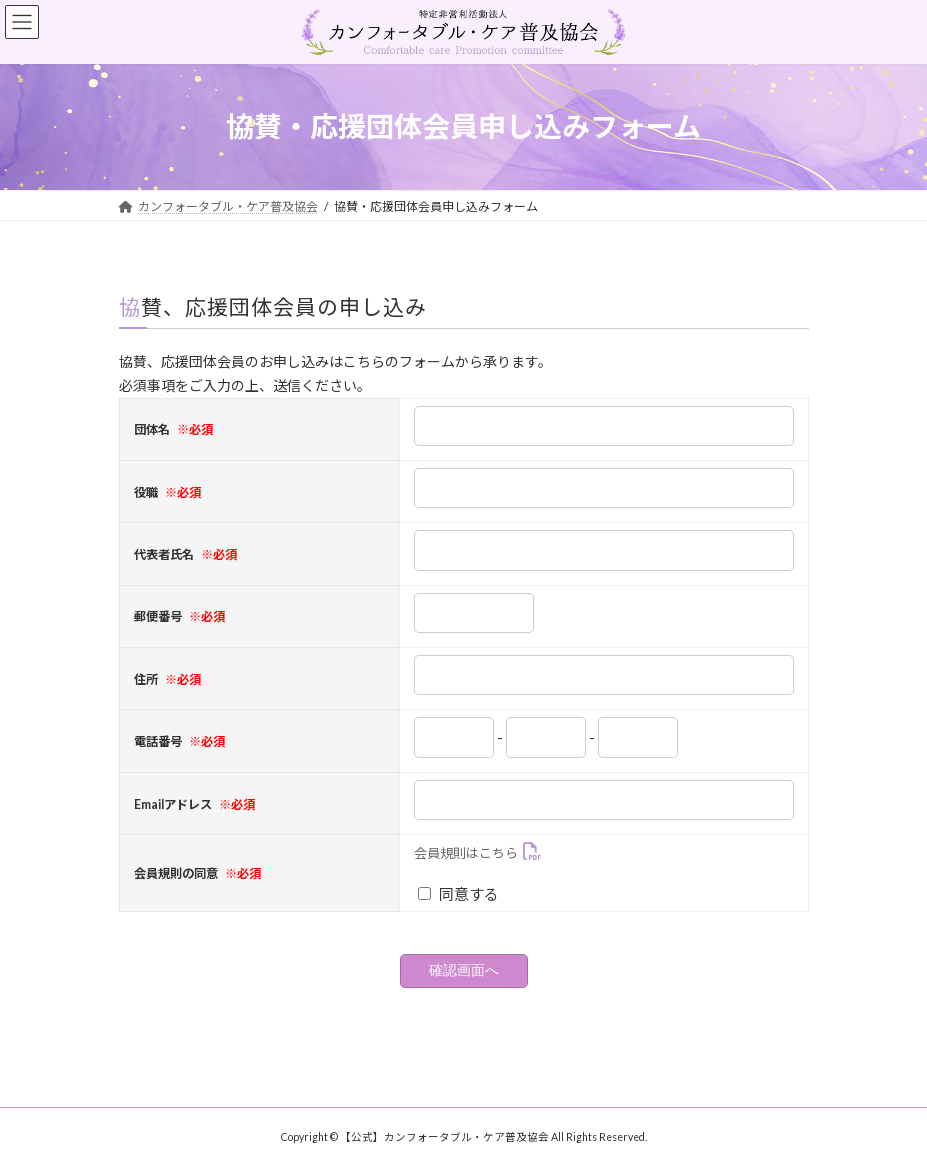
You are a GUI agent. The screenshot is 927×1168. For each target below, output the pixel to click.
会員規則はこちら (466, 853)
